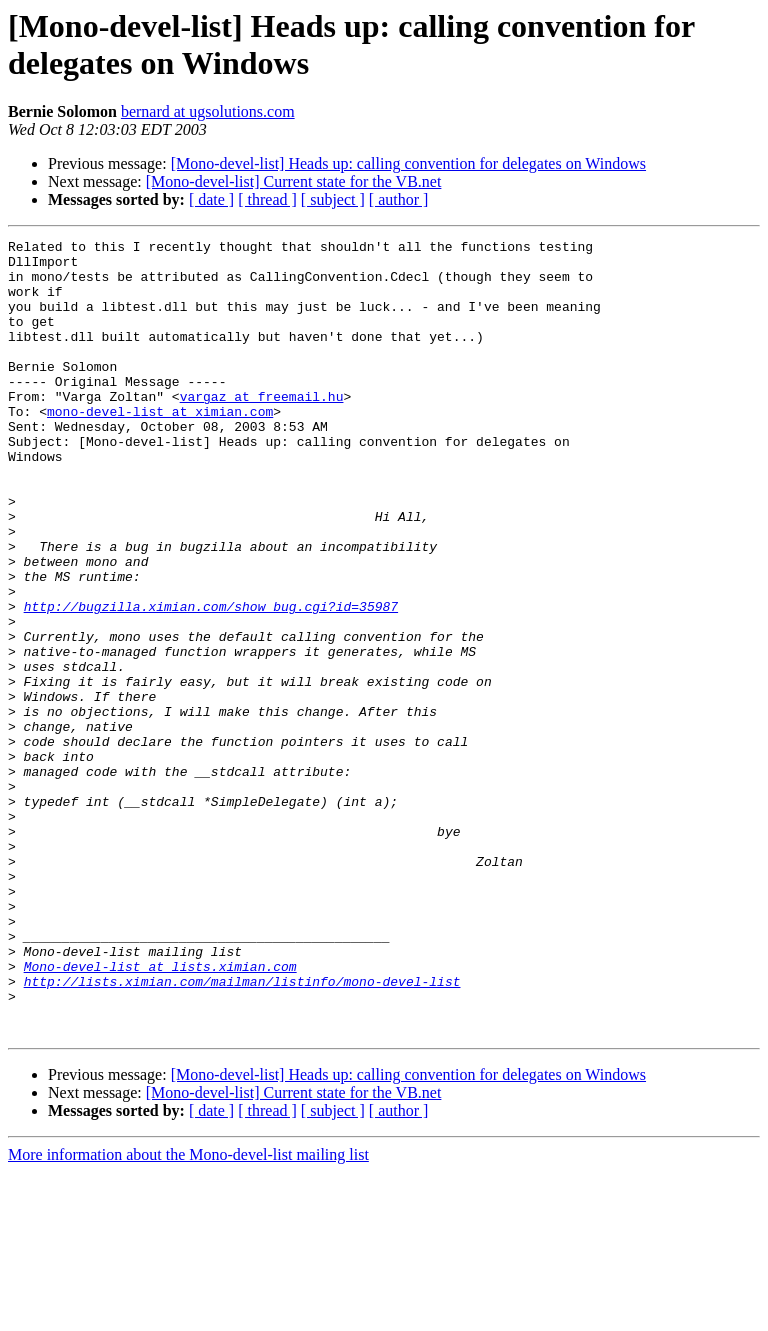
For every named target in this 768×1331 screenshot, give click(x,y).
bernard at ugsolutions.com (208, 111)
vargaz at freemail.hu (262, 429)
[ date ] (211, 199)
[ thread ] (267, 199)
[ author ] (399, 199)
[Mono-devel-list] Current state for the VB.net (294, 181)
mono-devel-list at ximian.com (160, 447)
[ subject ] (333, 199)
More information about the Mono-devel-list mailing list (188, 1313)
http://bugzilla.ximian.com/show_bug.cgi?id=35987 (211, 681)
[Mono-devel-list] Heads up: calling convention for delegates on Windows (408, 163)
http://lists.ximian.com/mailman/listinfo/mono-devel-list (242, 1131)
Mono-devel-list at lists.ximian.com (160, 1113)
